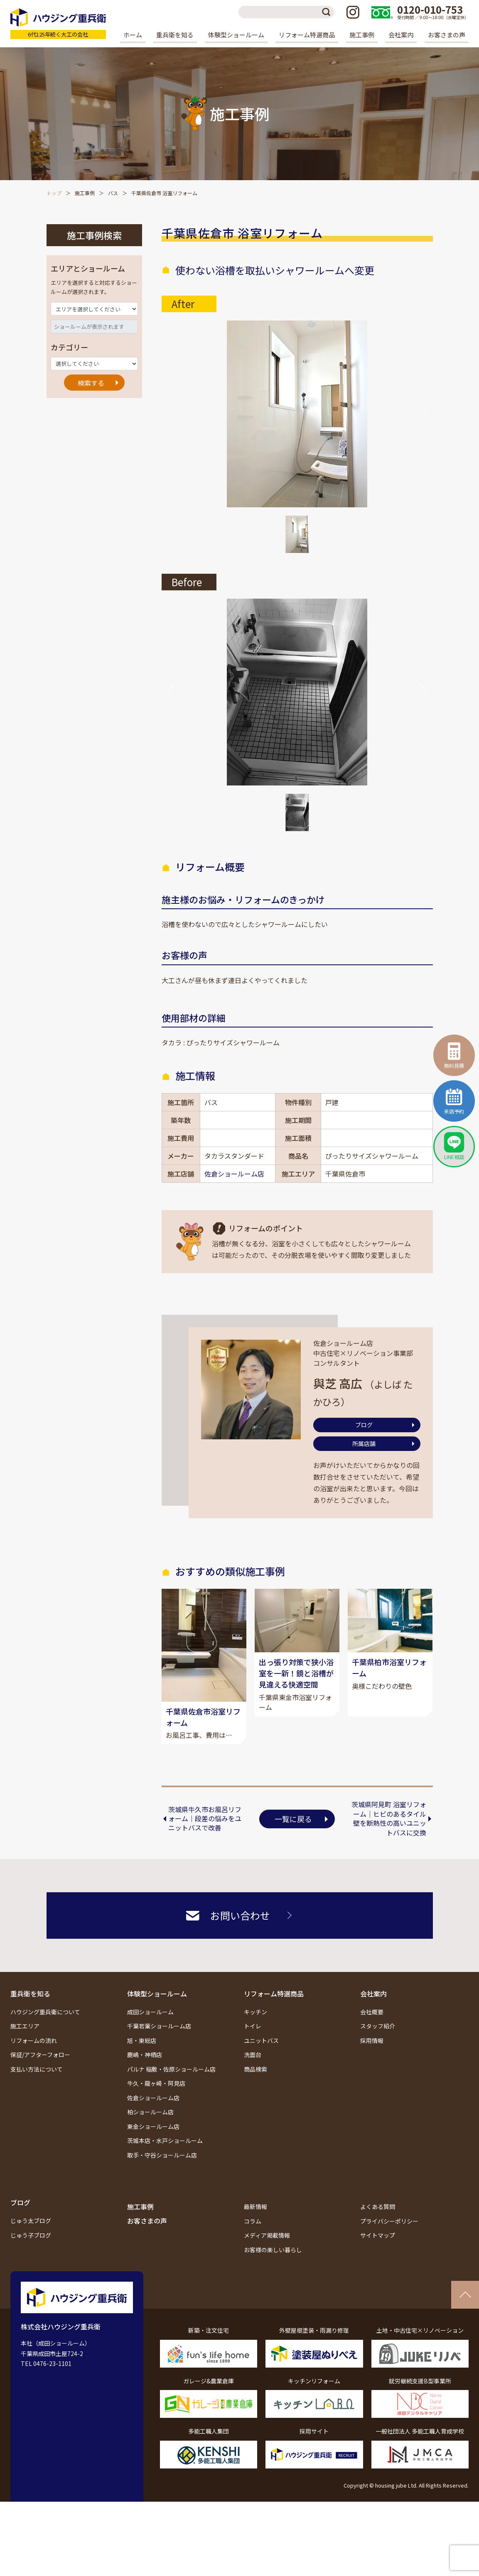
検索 (328, 12)
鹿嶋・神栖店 (144, 2076)
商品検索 (255, 2090)
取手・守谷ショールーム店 (162, 2176)
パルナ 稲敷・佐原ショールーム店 (171, 2090)
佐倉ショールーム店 (234, 1174)
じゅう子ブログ (30, 2256)
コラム (252, 2242)
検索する (91, 383)
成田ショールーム (150, 2033)
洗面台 (252, 2076)
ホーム (132, 34)
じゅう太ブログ (30, 2242)
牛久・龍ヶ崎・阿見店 (156, 2105)
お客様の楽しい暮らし (273, 2271)
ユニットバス (261, 2061)
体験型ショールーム (157, 2015)
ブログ (364, 1425)
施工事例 (361, 34)
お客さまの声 (446, 34)
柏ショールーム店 (150, 2133)
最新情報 (255, 2228)
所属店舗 (364, 1443)
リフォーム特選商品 (274, 2015)
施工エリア (24, 2047)
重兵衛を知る (30, 2015)
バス (113, 192)
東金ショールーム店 (153, 2147)
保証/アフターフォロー (40, 2076)
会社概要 (371, 2033)
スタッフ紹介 (377, 2047)
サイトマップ (377, 2257)
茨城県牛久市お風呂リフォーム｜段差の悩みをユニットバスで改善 (204, 1840)
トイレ (252, 2047)
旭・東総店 (141, 2061)
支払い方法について (36, 2090)
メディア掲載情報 (267, 2257)
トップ (54, 192)
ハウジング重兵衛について (45, 2033)
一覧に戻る (293, 1840)
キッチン (255, 2033)
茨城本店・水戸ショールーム (165, 2162)
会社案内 (373, 2015)
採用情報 (371, 2061)
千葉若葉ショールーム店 (159, 2047)
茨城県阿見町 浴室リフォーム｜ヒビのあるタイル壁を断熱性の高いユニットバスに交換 (388, 1840)
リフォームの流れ (33, 2061)
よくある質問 (377, 2228)
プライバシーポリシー (389, 2242)
